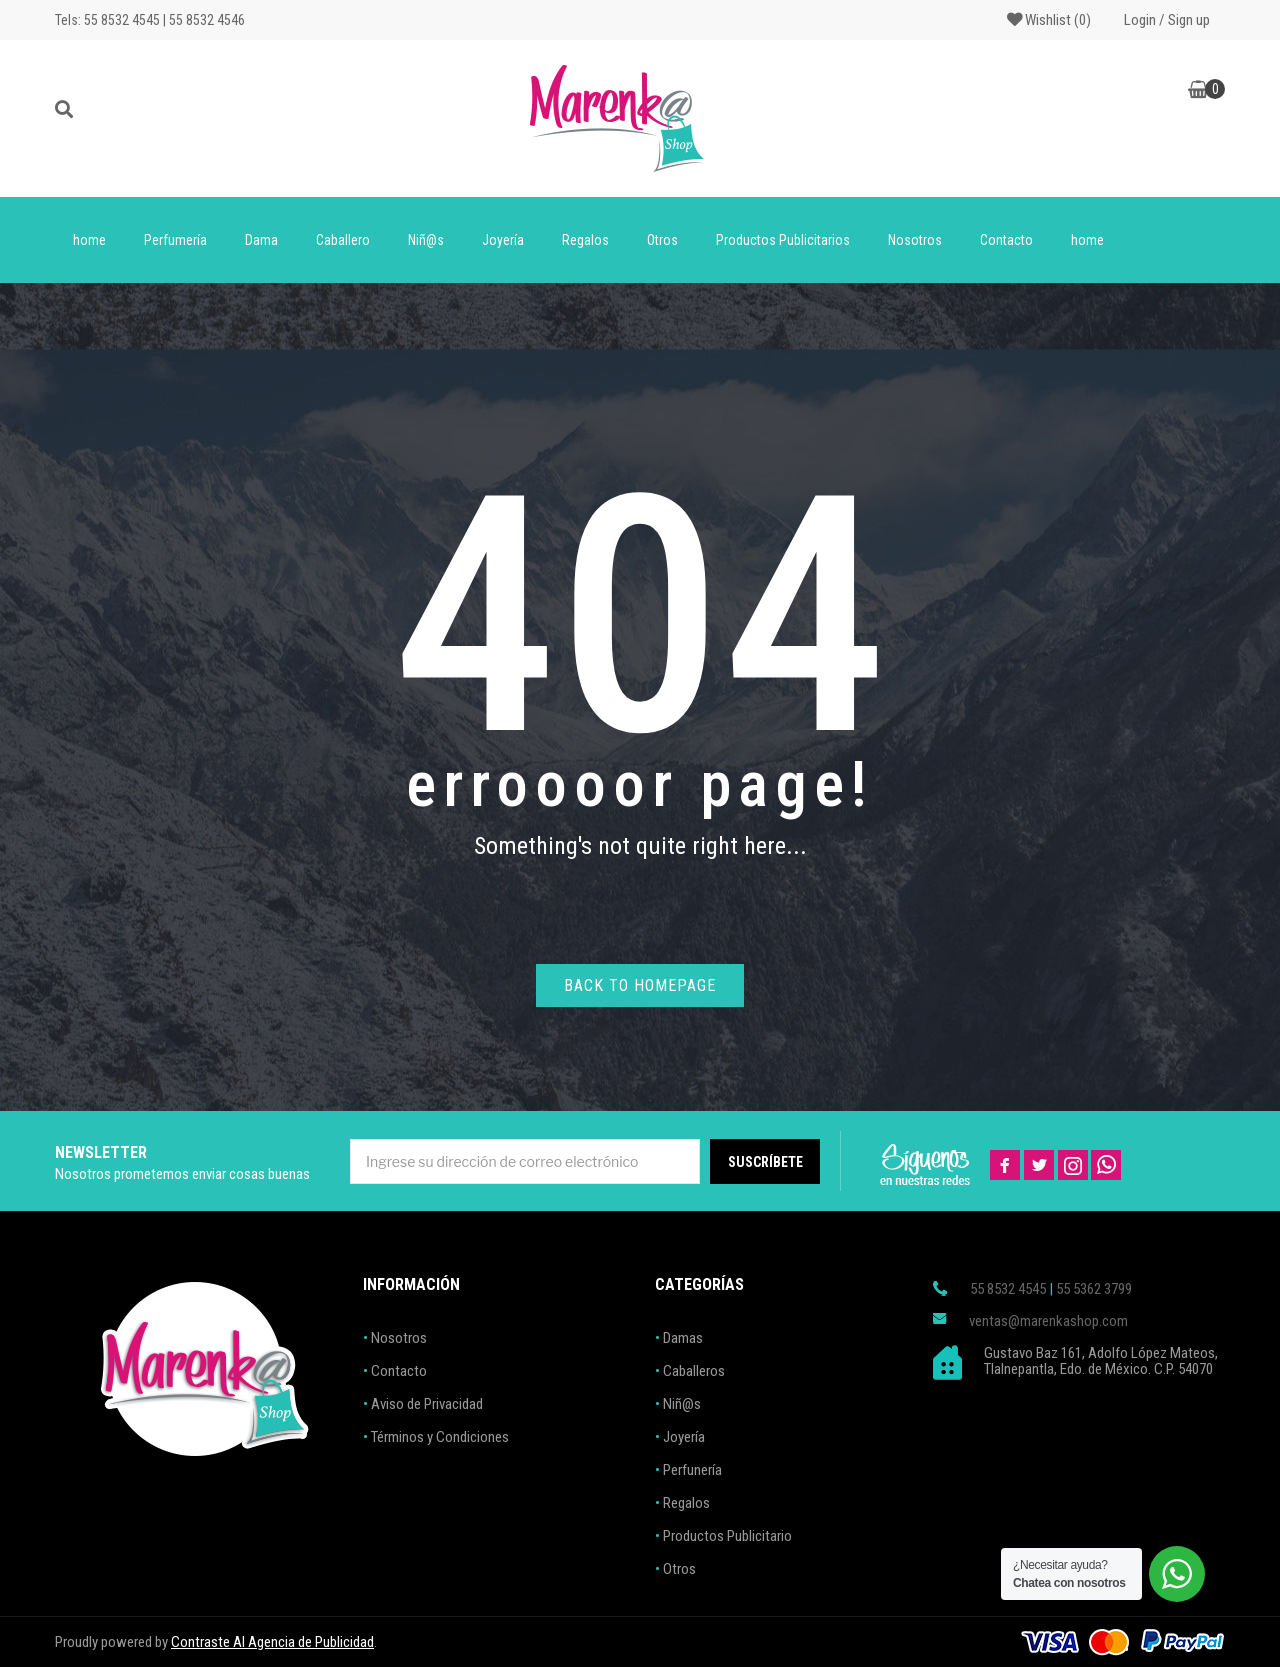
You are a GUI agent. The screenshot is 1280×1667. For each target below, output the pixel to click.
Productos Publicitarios (783, 240)
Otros (662, 240)
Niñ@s (426, 240)
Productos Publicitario (727, 1536)
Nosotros (915, 240)
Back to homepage (640, 985)
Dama (261, 240)
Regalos (585, 240)
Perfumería (175, 240)
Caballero (343, 240)
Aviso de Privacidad (427, 1404)
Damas (683, 1338)
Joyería (503, 240)
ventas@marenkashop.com (1048, 1321)
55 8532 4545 (1008, 1289)
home (89, 240)
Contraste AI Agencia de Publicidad (272, 1642)
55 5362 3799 (1094, 1289)
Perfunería (692, 1470)
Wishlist (1049, 20)
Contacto (1006, 240)
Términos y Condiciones (440, 1437)
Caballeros (694, 1371)
